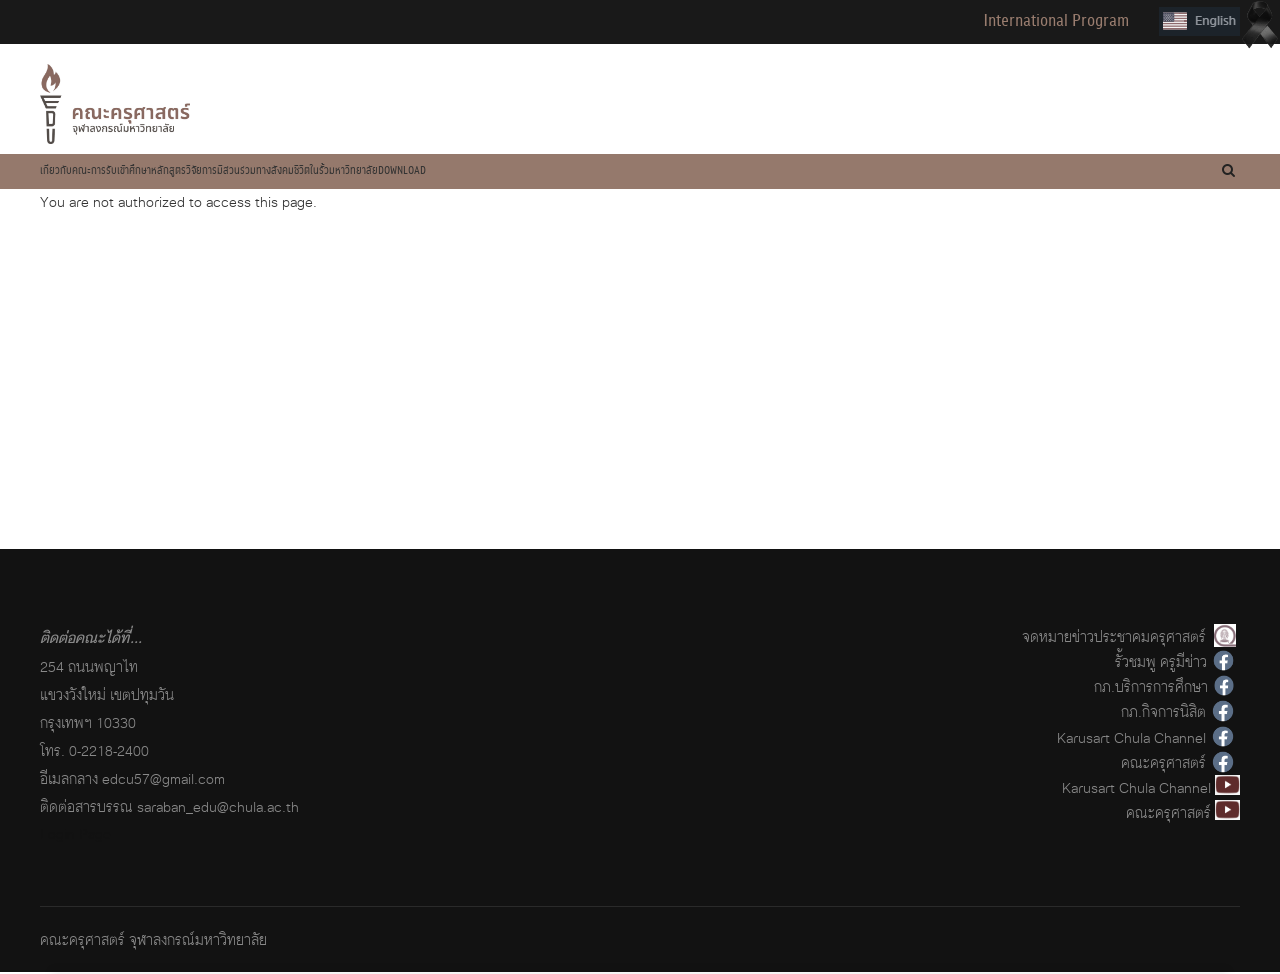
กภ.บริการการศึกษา (1151, 688)
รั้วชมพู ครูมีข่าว (1161, 663)
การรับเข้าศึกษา (202, 172)
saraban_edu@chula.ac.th (218, 808)
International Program (1056, 21)
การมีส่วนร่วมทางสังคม (482, 172)
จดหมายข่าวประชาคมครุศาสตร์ (1114, 638)
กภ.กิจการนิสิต (1163, 714)
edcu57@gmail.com (163, 780)
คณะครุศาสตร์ (1163, 764)
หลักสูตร (302, 172)
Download (764, 172)
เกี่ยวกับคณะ (92, 172)
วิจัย (372, 172)
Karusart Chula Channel (1131, 739)
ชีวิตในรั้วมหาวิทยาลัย (637, 172)
